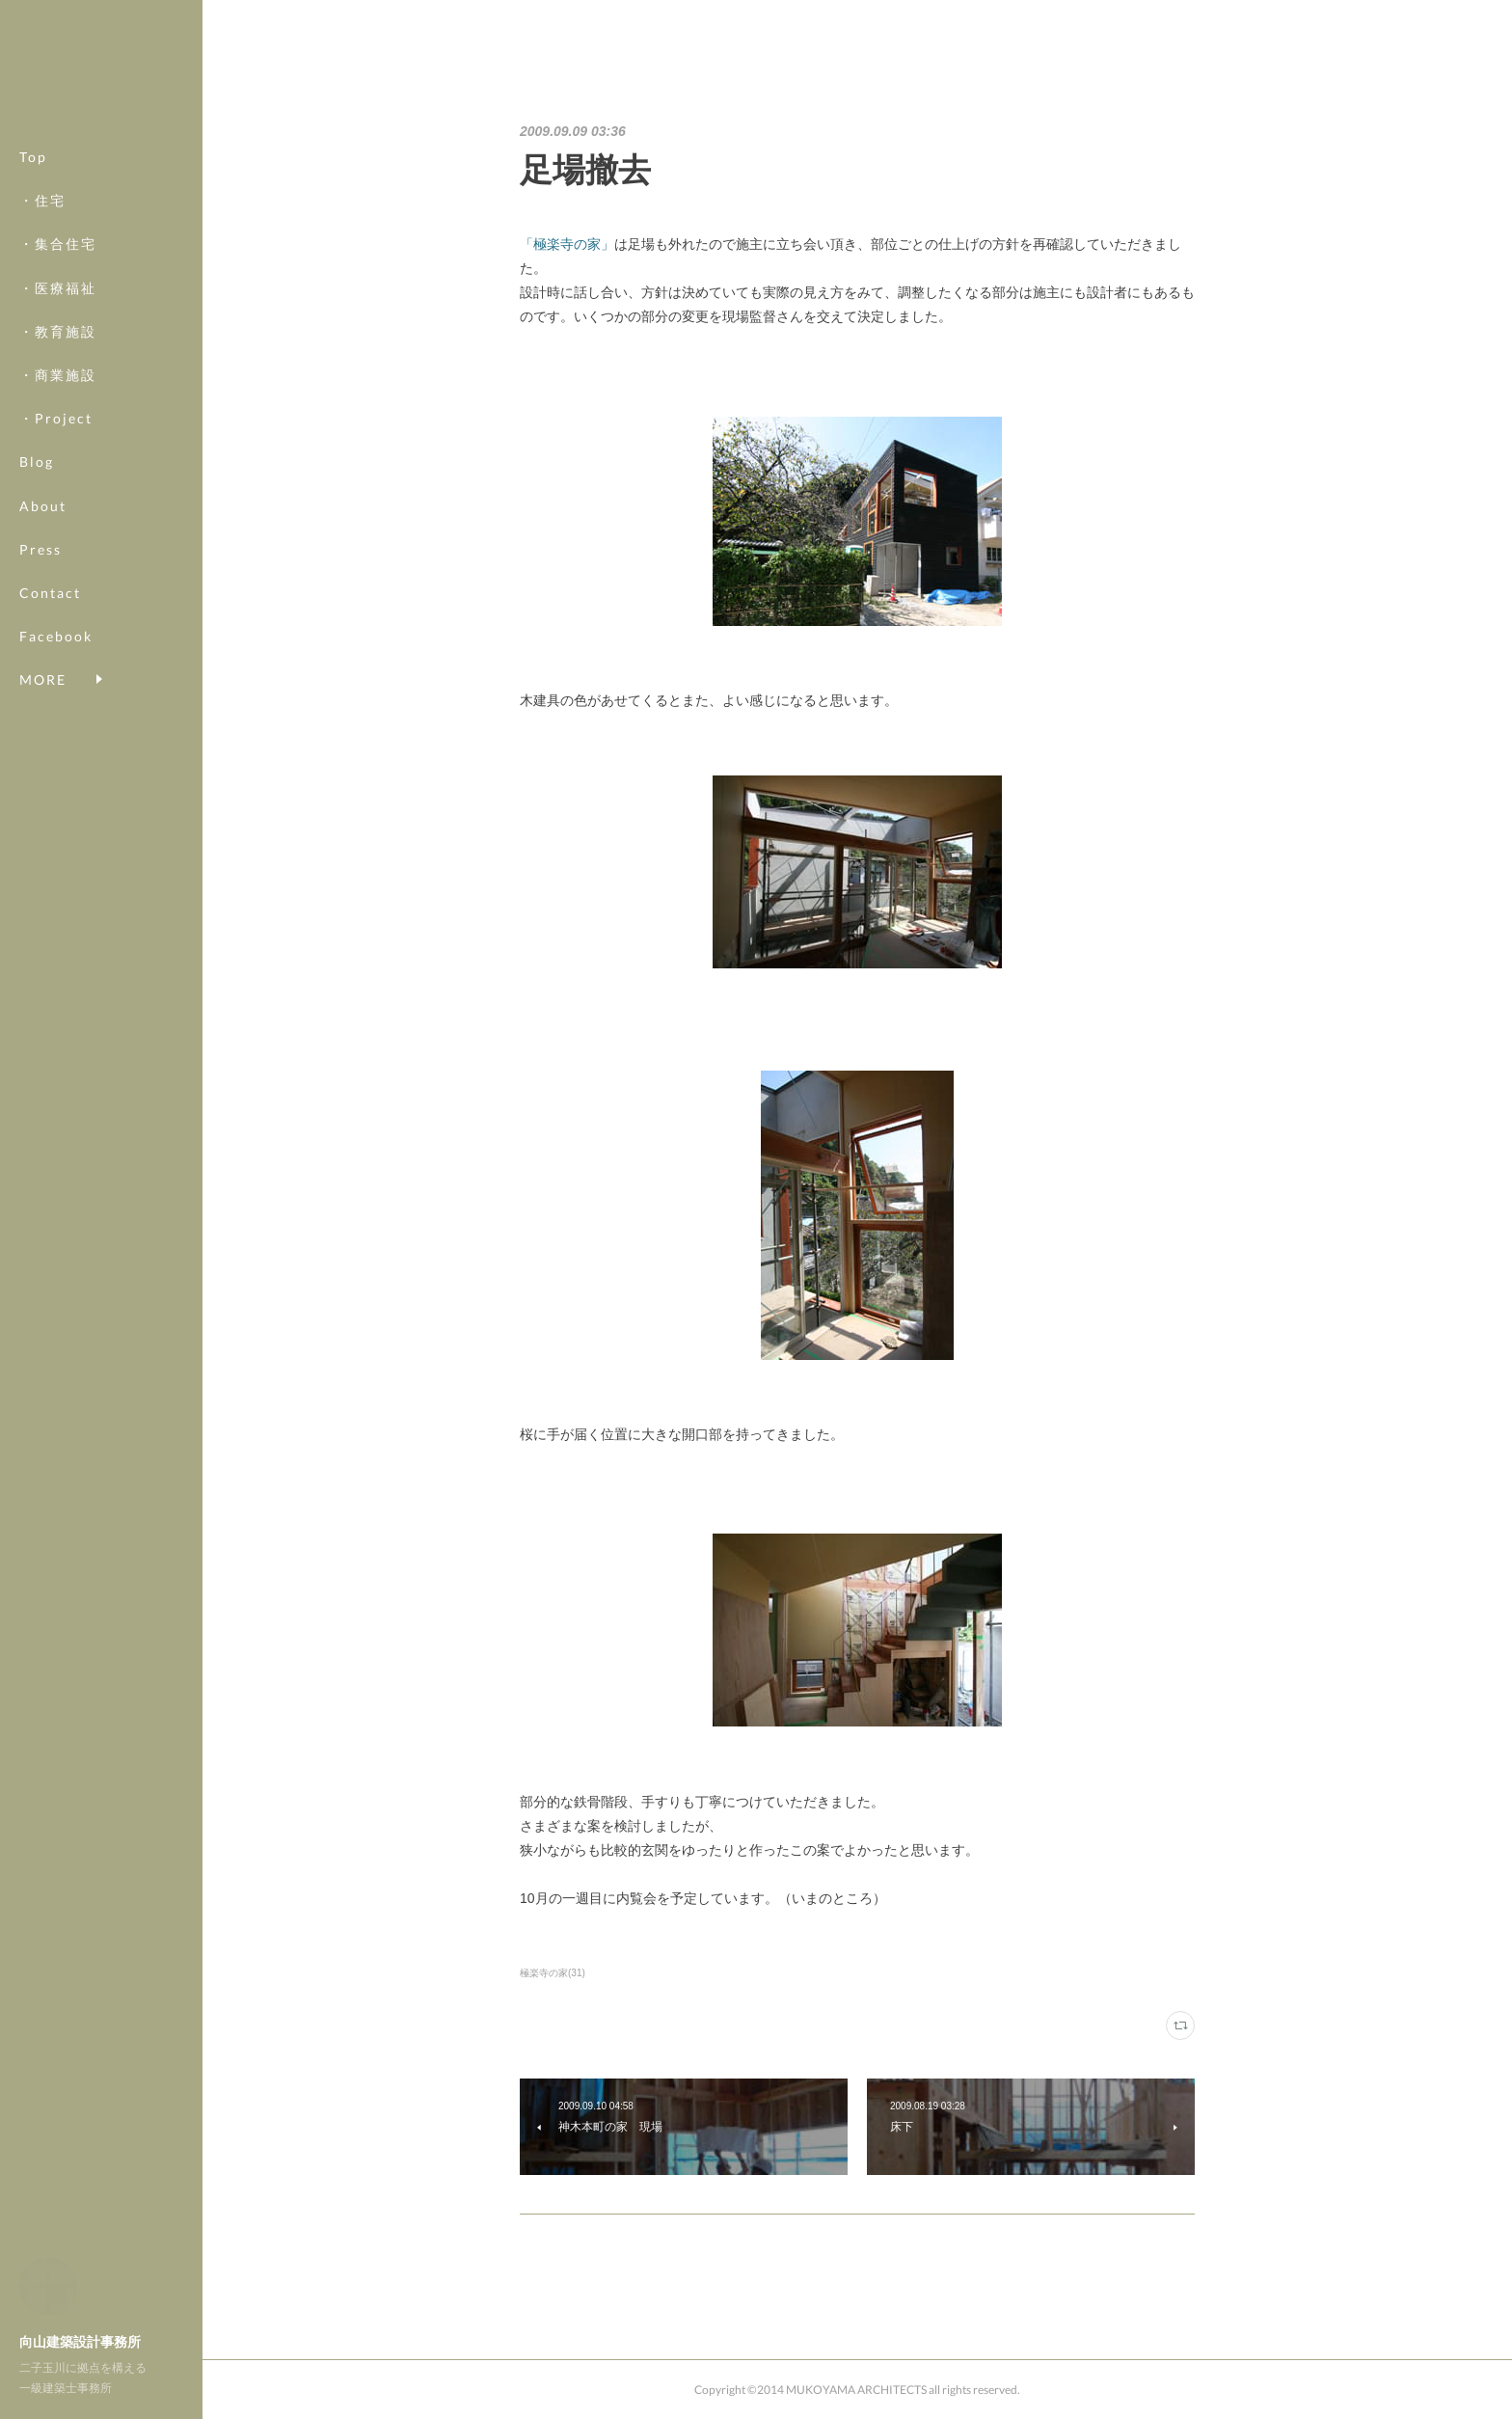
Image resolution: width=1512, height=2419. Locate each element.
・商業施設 (57, 375)
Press (40, 549)
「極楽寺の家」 (567, 244)
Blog (36, 461)
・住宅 (42, 200)
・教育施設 (57, 331)
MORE (43, 636)
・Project (56, 418)
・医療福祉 (57, 288)
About (43, 506)
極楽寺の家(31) (552, 1973)
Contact (50, 592)
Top (33, 157)
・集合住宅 (57, 243)
